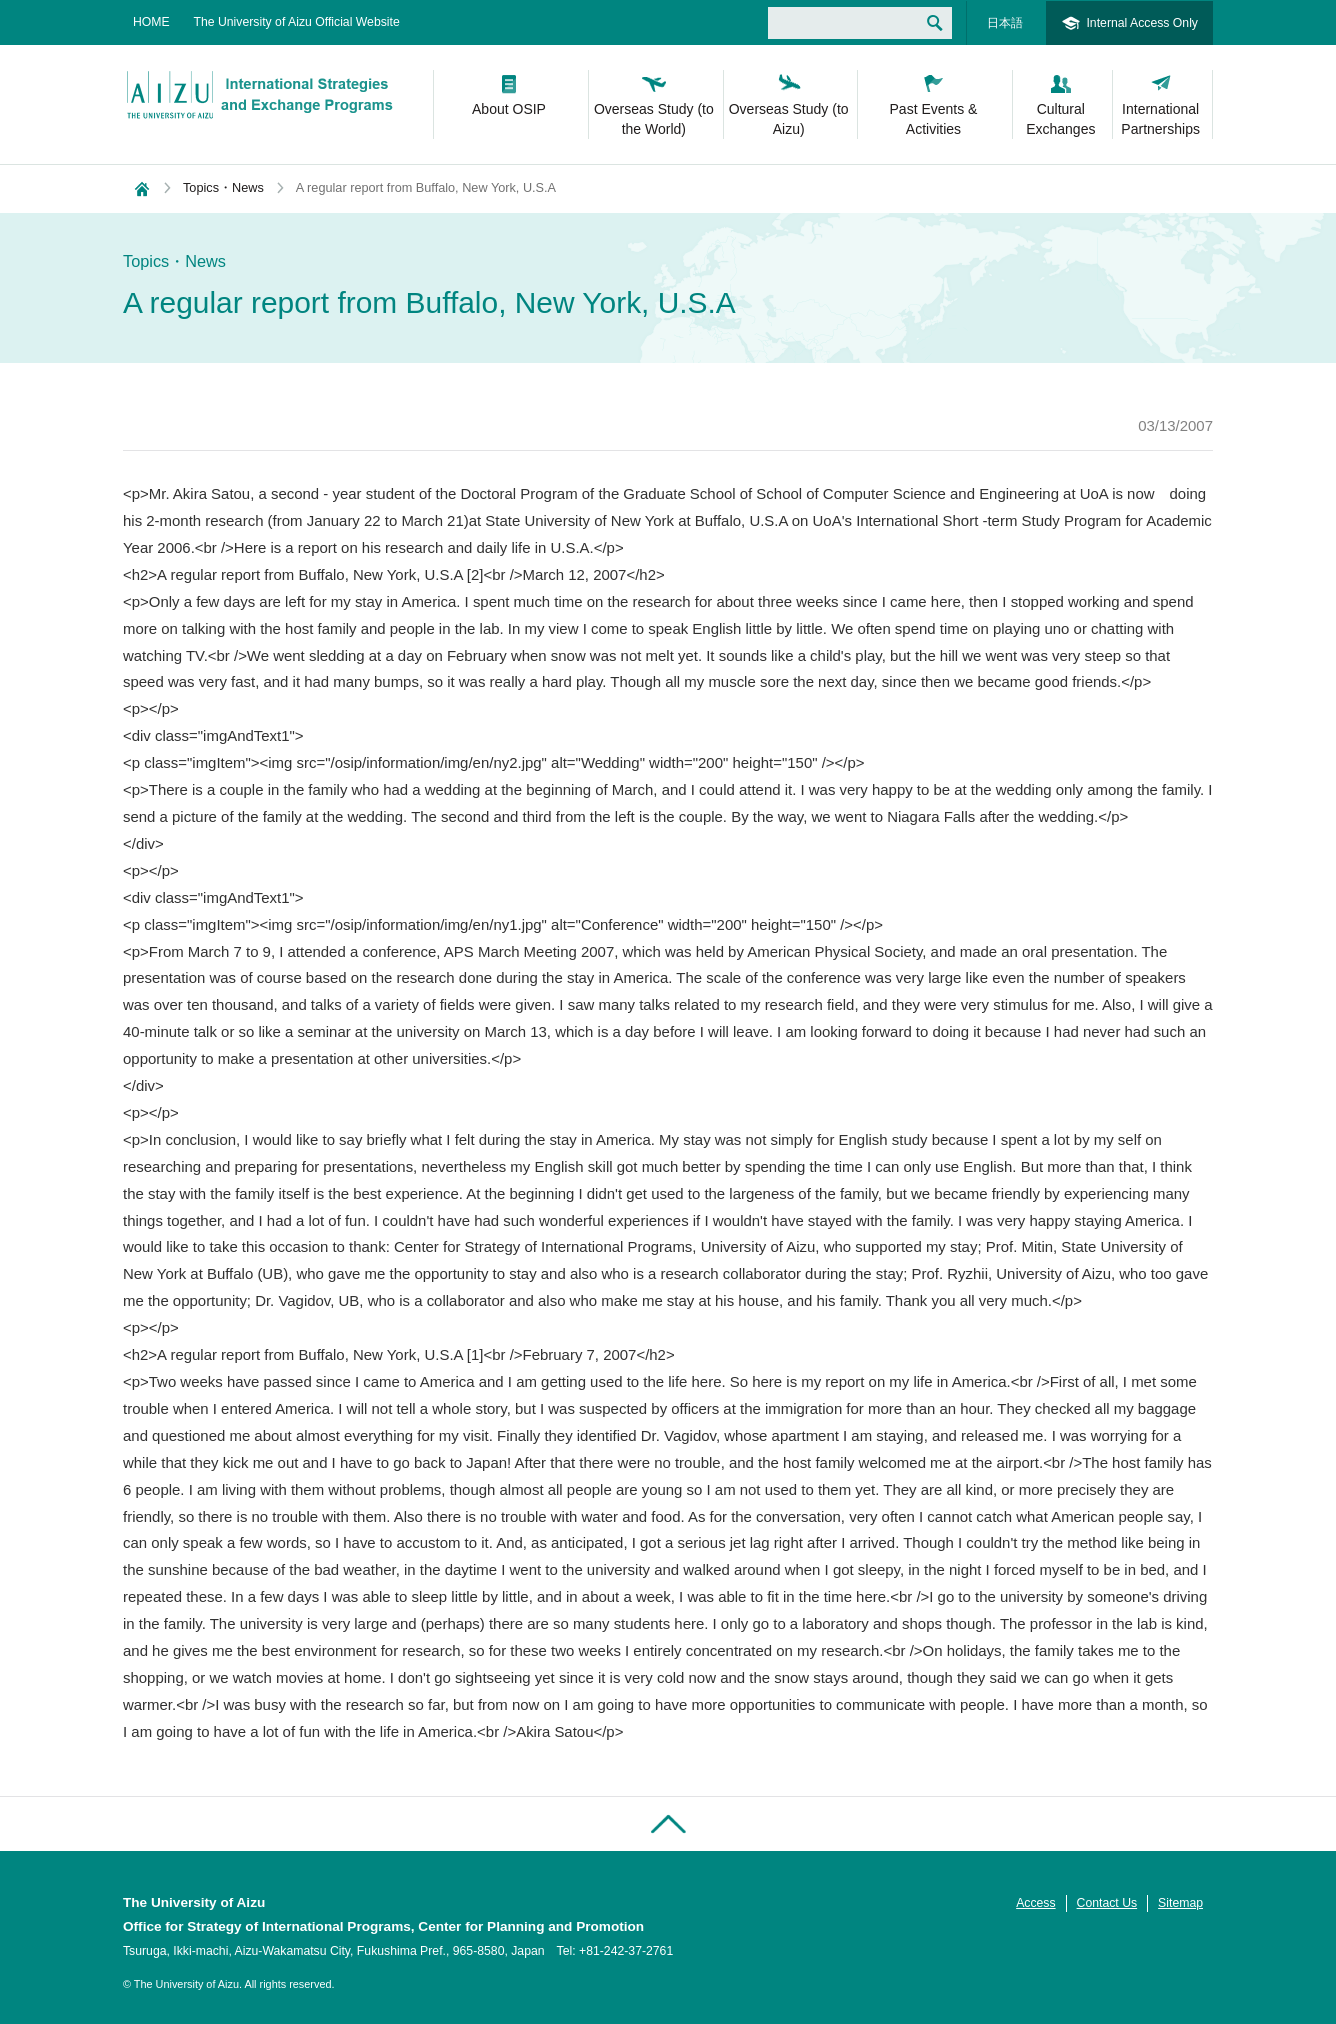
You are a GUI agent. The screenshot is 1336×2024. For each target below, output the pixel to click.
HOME (151, 22)
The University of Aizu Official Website (297, 22)
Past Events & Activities (934, 119)
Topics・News (223, 187)
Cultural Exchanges (1060, 119)
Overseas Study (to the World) (654, 119)
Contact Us (1107, 1903)
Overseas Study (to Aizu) (789, 119)
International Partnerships (1160, 119)
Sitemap (1180, 1903)
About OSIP (509, 109)
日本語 (1005, 23)
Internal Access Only (1142, 23)
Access (1035, 1903)
